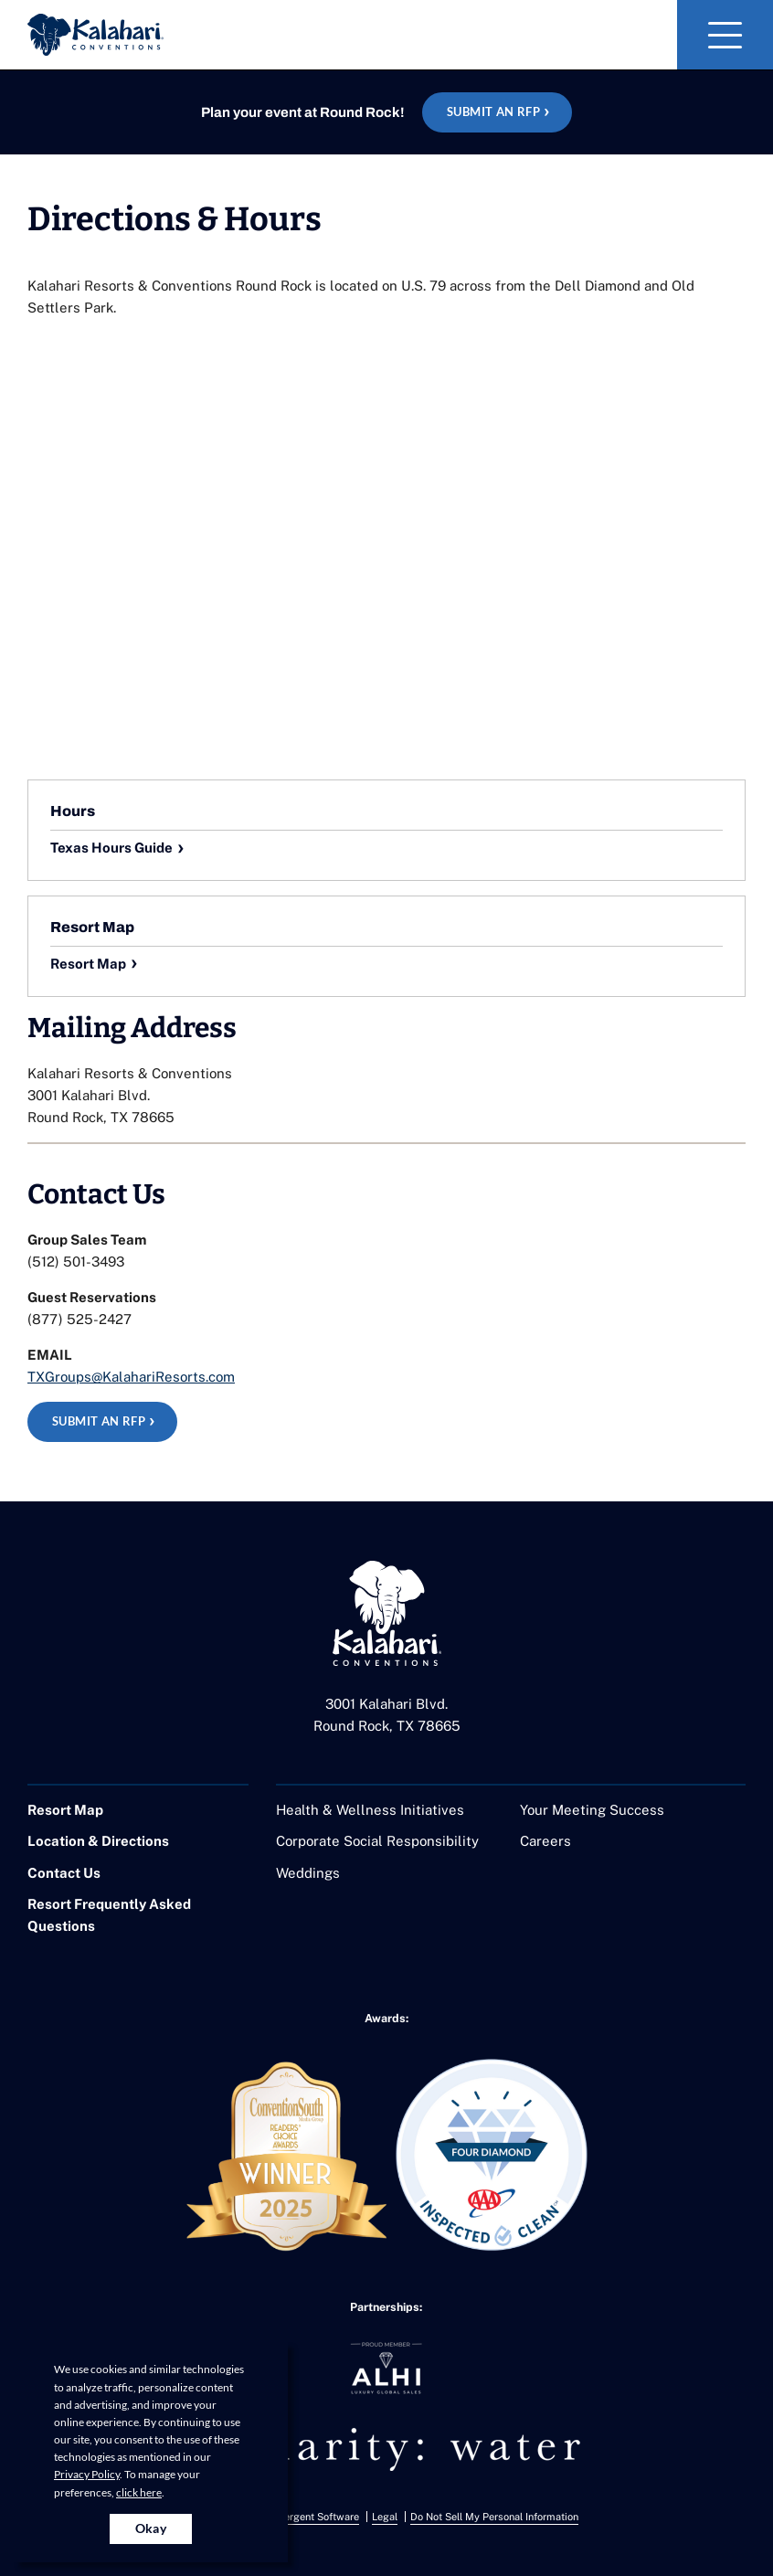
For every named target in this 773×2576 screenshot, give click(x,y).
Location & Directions (98, 1841)
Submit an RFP (493, 111)
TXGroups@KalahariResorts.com (131, 1376)
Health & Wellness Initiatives (370, 1810)
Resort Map (88, 963)
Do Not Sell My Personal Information (494, 2516)
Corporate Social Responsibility (377, 1841)
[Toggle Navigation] (725, 34)
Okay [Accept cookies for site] (151, 2528)
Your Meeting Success (592, 1810)
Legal (384, 2516)
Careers (545, 1841)
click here (139, 2492)
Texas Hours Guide (111, 847)
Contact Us (64, 1873)
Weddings (308, 1873)
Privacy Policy (87, 2474)
